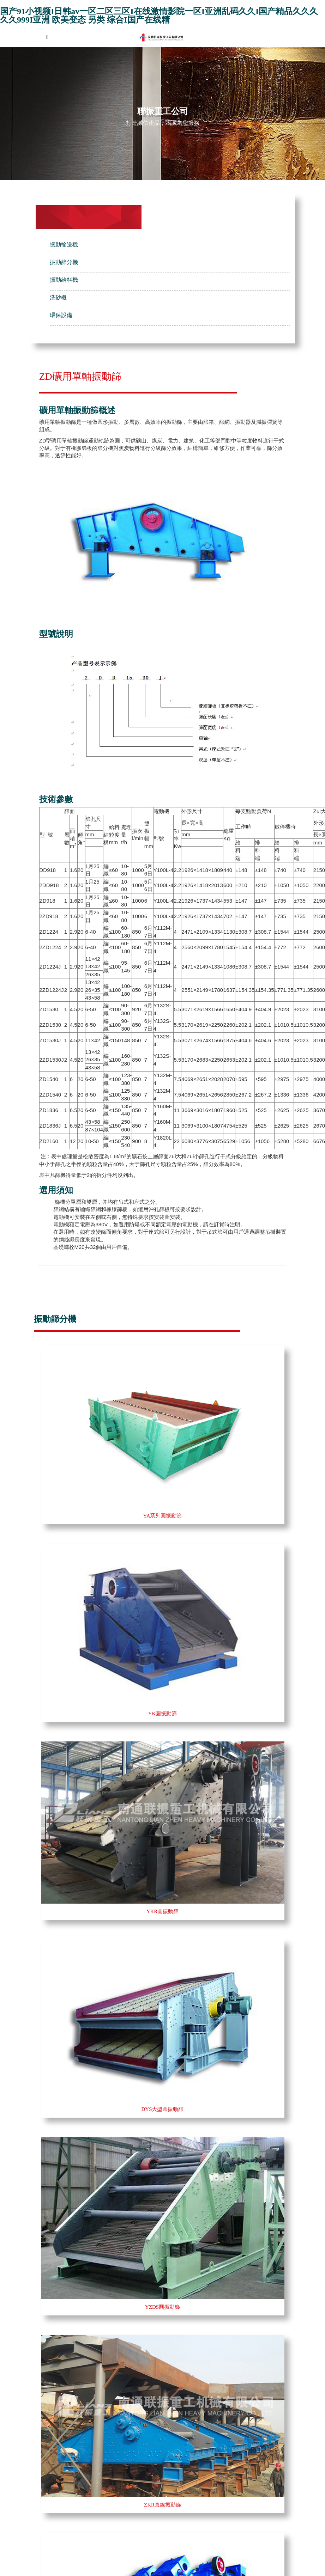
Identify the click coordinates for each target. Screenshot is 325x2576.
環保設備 (61, 315)
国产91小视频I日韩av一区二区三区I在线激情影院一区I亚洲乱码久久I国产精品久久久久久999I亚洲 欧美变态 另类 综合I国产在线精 (159, 15)
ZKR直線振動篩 (162, 2505)
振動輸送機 (64, 245)
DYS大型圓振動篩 (162, 2109)
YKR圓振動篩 (162, 1911)
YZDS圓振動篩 (162, 2307)
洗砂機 (58, 297)
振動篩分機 (64, 262)
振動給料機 (64, 280)
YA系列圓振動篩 (162, 1516)
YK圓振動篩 (162, 1713)
